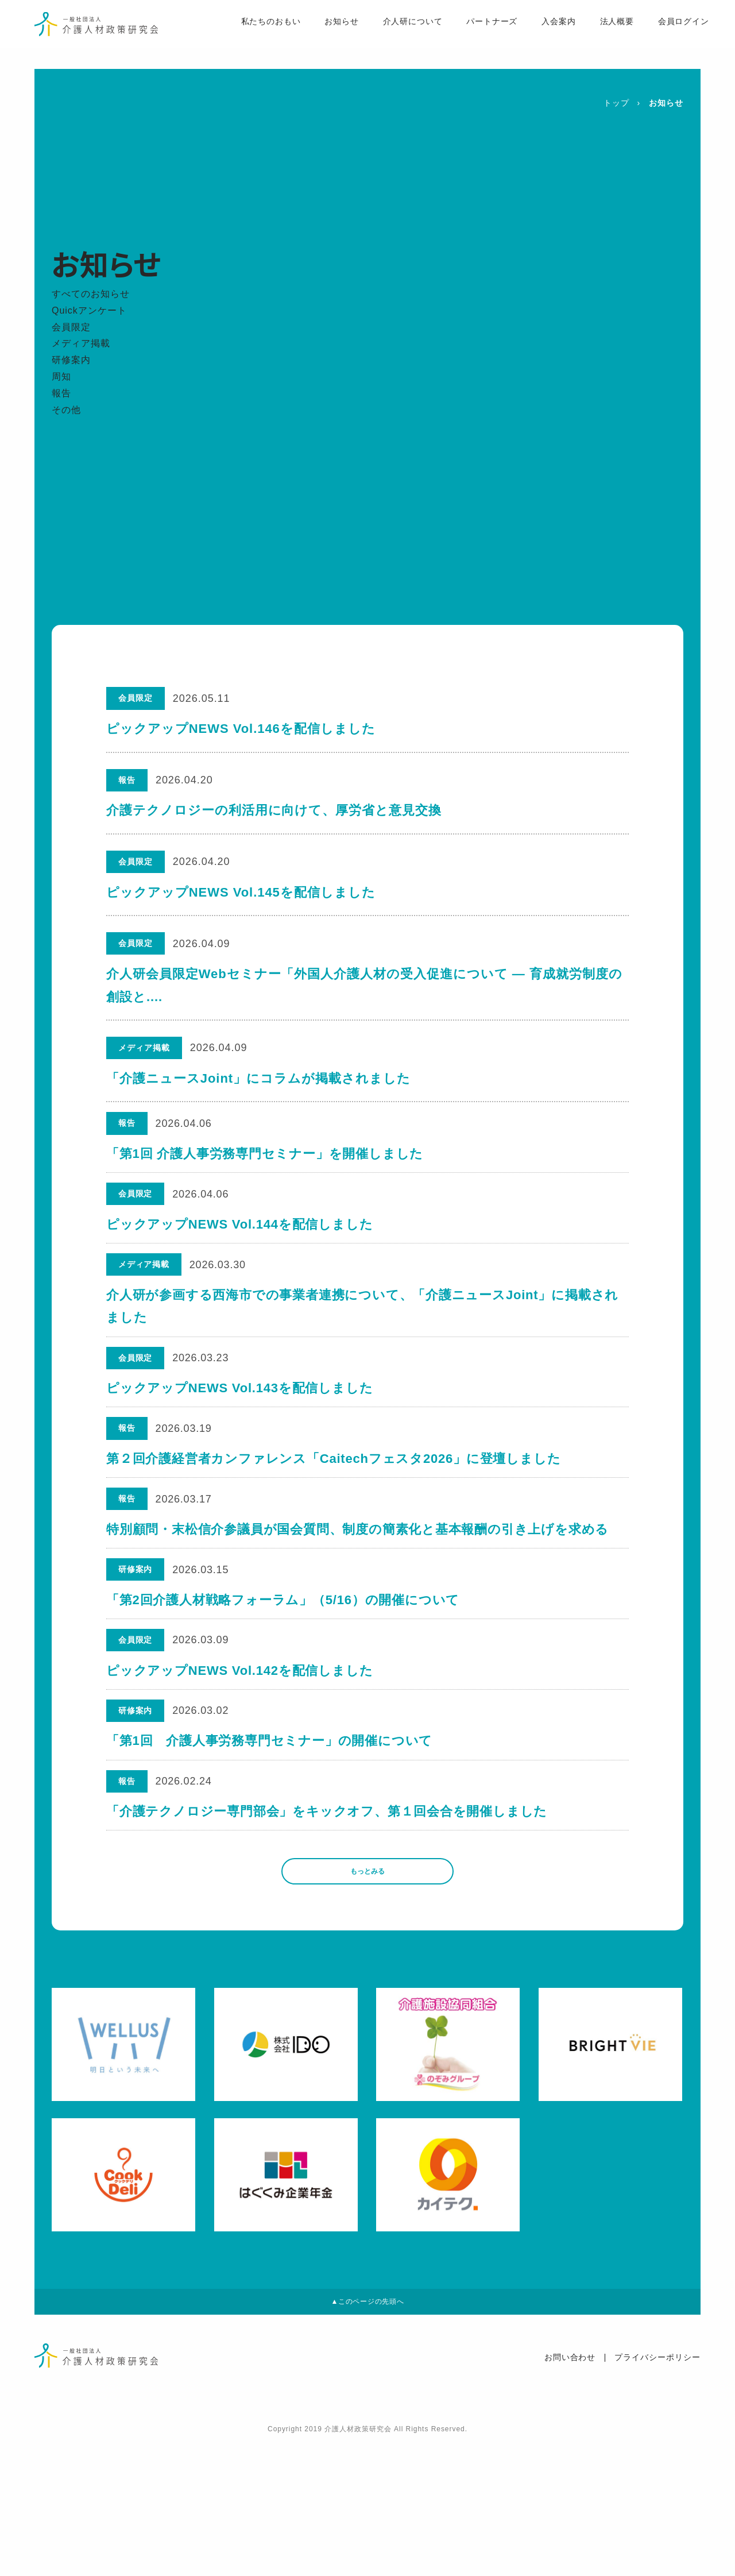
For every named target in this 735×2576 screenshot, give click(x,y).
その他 (66, 410)
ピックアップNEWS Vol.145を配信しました (241, 892)
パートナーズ (470, 35)
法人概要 (595, 35)
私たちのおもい (247, 35)
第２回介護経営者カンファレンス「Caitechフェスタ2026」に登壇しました (335, 1510)
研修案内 (71, 360)
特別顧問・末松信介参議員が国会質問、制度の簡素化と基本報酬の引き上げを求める (359, 1591)
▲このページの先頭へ (367, 2431)
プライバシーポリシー (657, 2492)
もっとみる (367, 1989)
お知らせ (318, 35)
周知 (61, 376)
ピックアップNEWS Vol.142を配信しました (241, 1755)
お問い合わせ (570, 2492)
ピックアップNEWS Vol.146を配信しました (241, 728)
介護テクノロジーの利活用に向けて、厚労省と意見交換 (274, 810)
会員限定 (71, 327)
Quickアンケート (89, 310)
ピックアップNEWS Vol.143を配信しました (241, 1428)
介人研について (390, 35)
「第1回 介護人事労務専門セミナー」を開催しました (265, 1160)
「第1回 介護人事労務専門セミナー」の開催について (270, 1836)
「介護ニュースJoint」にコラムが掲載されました (258, 1078)
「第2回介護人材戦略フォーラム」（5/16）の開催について (284, 1673)
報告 (61, 393)
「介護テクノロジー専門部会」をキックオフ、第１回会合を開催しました (328, 1918)
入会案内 (537, 35)
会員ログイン (662, 35)
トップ (616, 102)
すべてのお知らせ (91, 294)
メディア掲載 (81, 343)
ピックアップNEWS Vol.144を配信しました (241, 1241)
